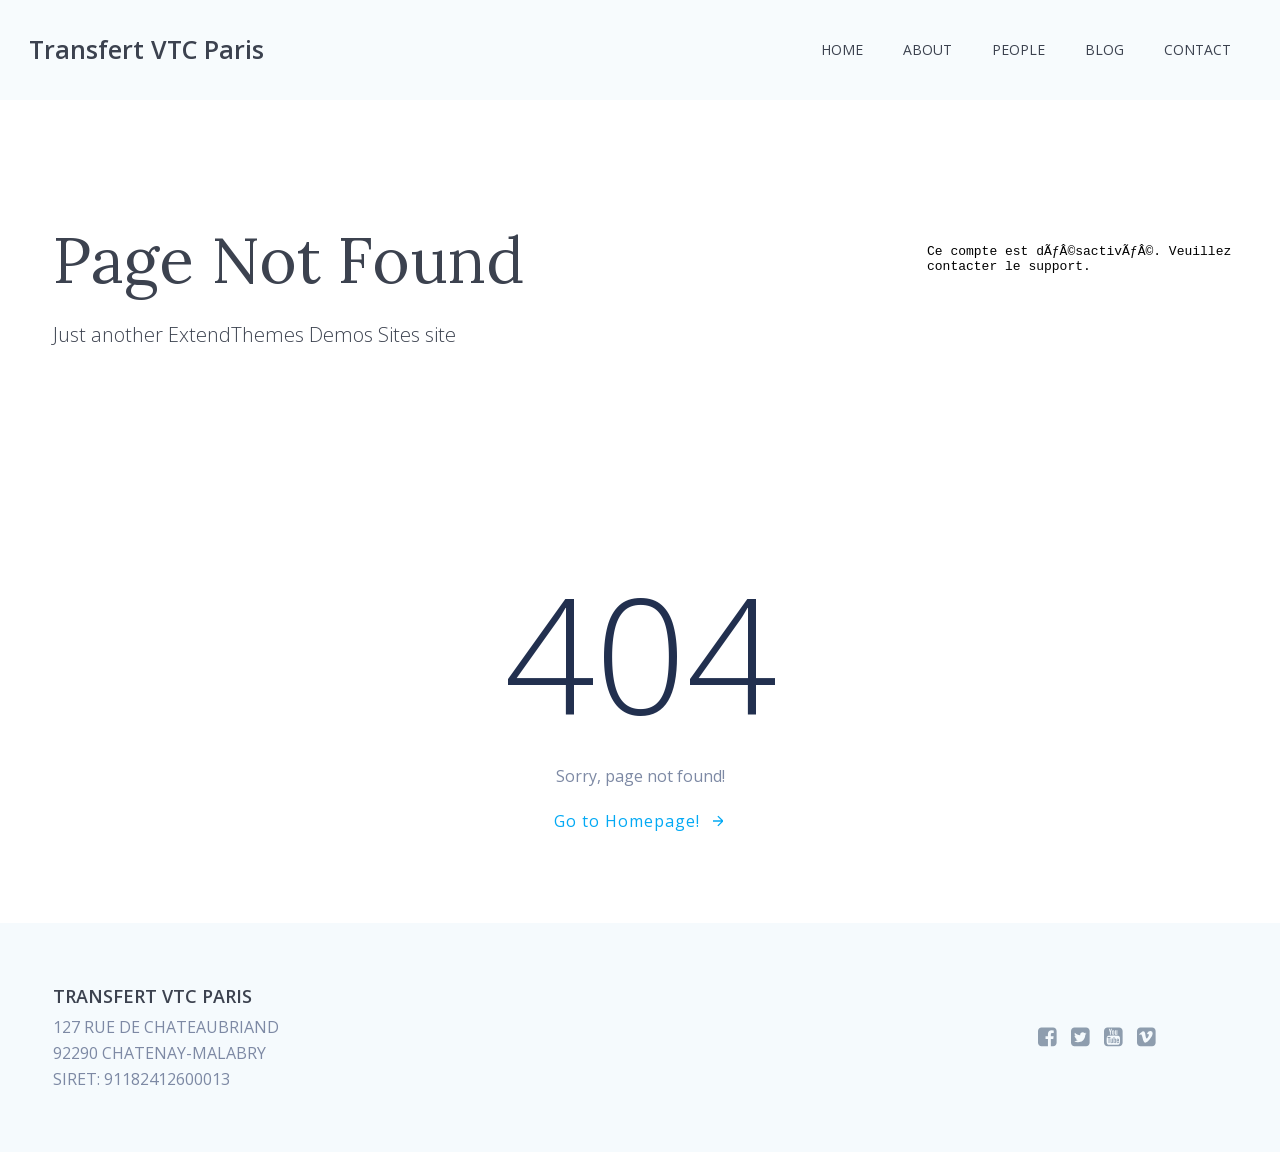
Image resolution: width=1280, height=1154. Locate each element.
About (926, 50)
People (1017, 50)
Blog (1103, 50)
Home (841, 50)
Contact (1196, 50)
